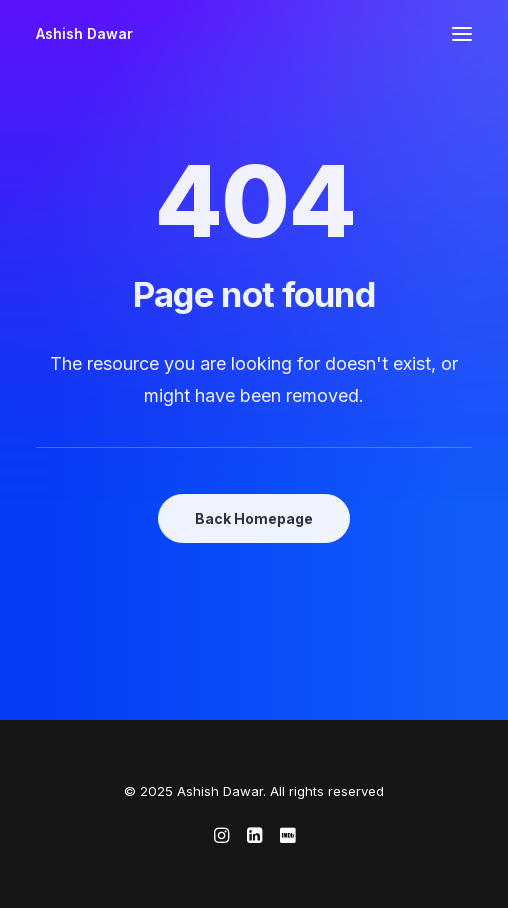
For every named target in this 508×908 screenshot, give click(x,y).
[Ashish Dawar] (84, 34)
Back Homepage (254, 518)
